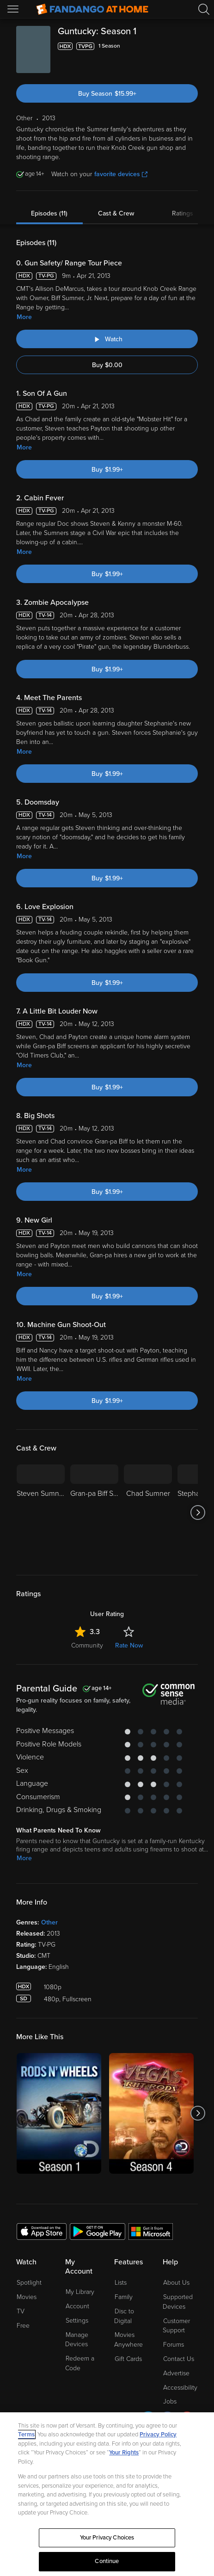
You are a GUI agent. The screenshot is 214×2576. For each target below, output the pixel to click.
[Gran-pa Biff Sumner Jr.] (94, 1512)
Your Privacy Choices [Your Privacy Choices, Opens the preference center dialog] (107, 2537)
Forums (173, 2345)
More (24, 317)
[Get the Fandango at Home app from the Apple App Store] (41, 2231)
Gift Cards (128, 2359)
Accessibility (180, 2388)
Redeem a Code (79, 2363)
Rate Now (129, 1645)
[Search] (204, 9)
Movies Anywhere (128, 2340)
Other (49, 1922)
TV (20, 2311)
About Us (176, 2283)
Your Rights (124, 2452)
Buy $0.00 (107, 365)
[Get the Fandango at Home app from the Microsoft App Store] (150, 2231)
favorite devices (120, 174)
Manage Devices (76, 2340)
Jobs (170, 2401)
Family (124, 2297)
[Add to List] (192, 46)
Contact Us (178, 2359)
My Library (80, 2292)
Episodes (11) (49, 213)
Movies (27, 2297)
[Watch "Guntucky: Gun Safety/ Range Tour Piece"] (107, 339)
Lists (121, 2283)
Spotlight (29, 2283)
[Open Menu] (13, 9)
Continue (107, 2561)
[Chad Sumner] (147, 1512)
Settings (77, 2320)
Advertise (176, 2373)
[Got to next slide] (197, 1512)
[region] (107, 2494)
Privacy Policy (158, 2434)
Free (23, 2326)
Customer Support (176, 2326)
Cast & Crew (116, 213)
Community (87, 1645)
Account (77, 2306)
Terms (26, 2434)
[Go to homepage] (92, 9)
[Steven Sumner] (40, 1512)
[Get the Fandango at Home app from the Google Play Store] (97, 2231)
